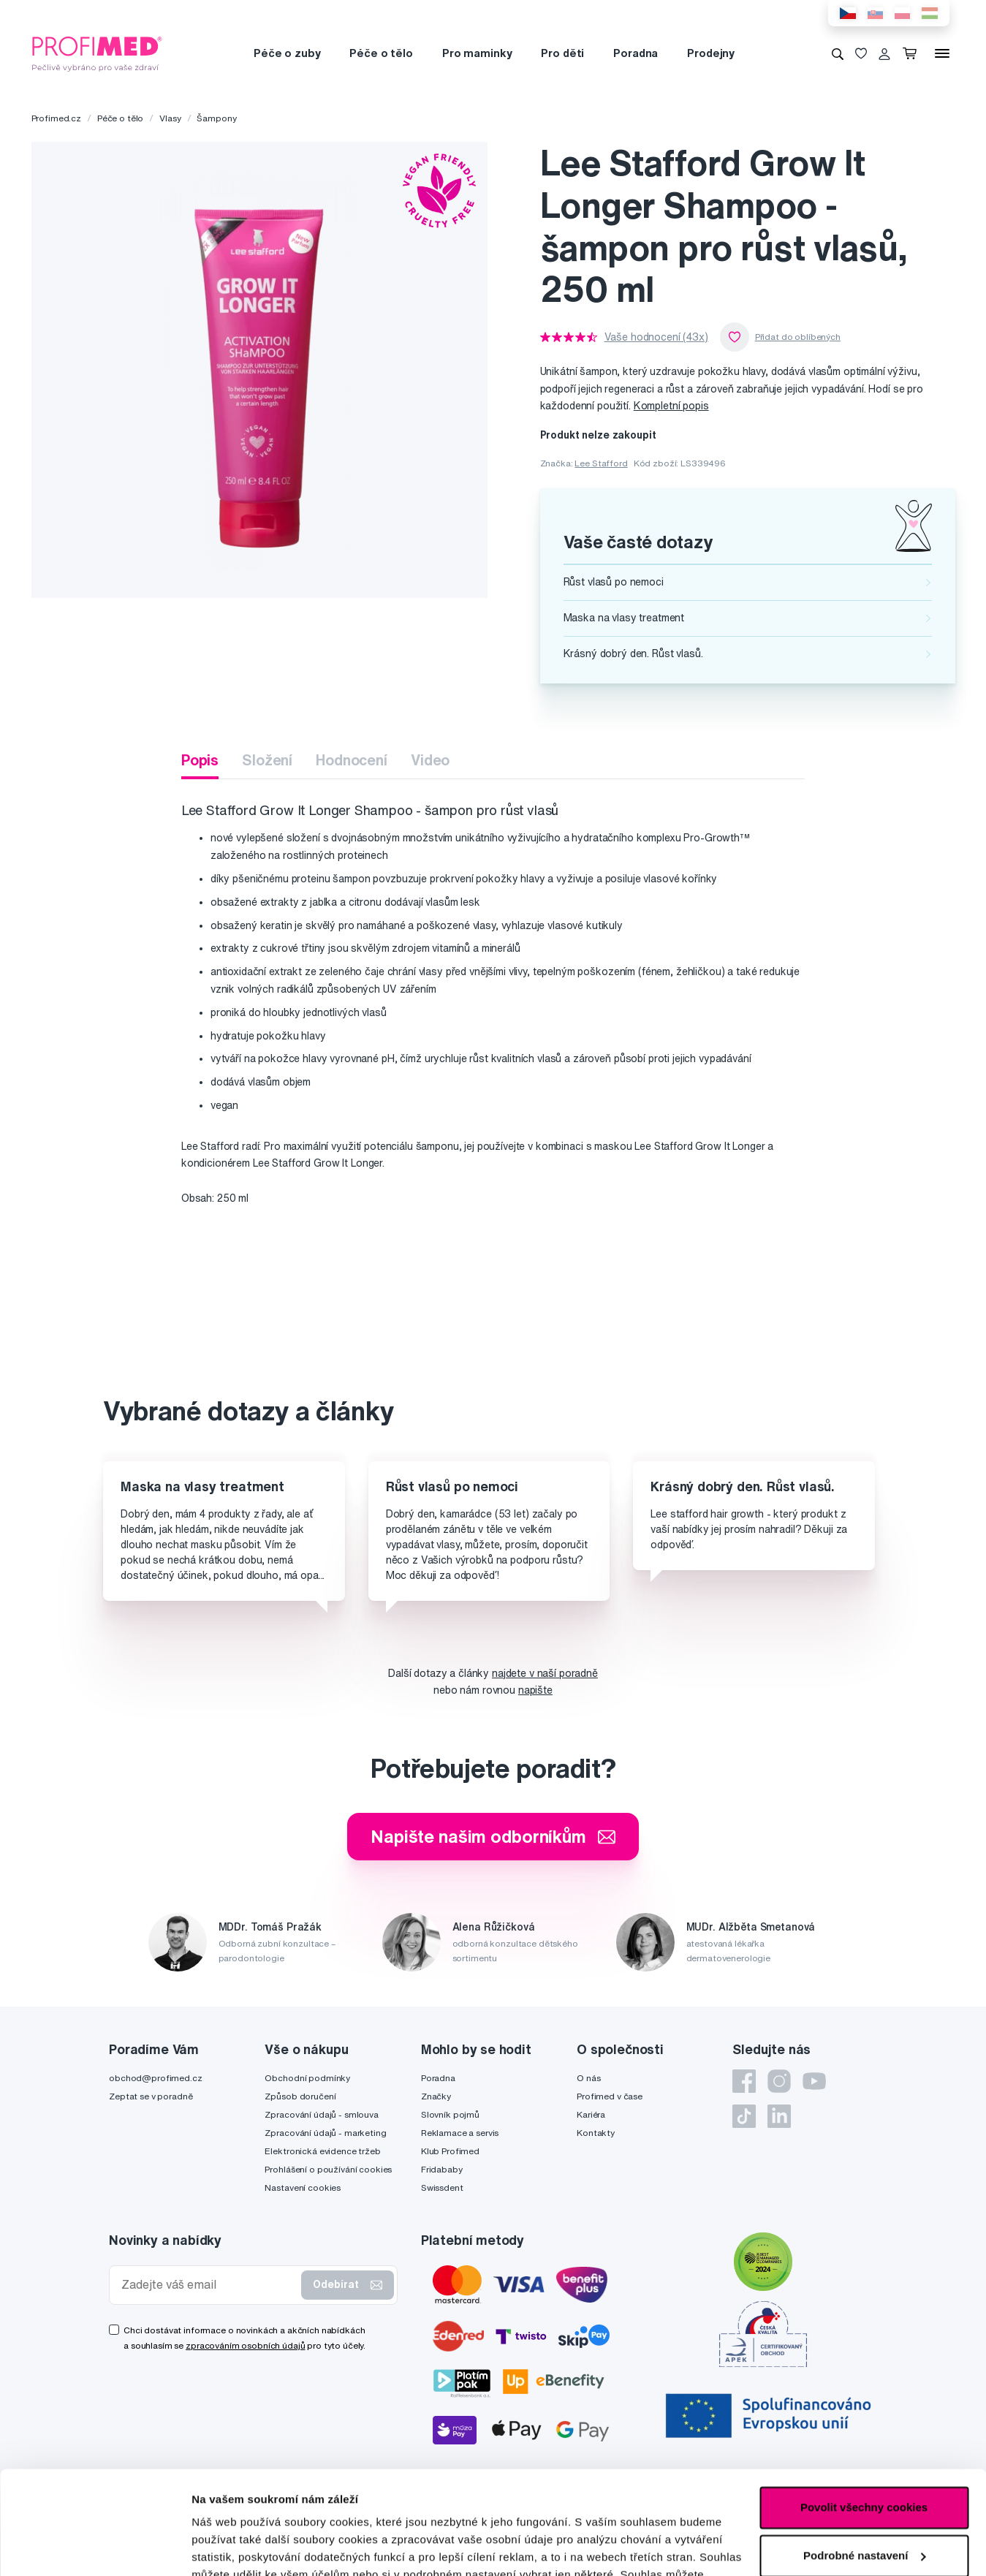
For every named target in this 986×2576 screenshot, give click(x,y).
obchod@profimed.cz (155, 2078)
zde (437, 2507)
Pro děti (562, 53)
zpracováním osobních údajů (245, 2345)
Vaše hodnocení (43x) (656, 337)
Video (430, 760)
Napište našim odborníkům (493, 1836)
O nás (588, 2078)
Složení (267, 760)
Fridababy (442, 2169)
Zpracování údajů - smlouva (321, 2114)
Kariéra (591, 2114)
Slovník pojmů (450, 2114)
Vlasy (170, 118)
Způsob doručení (300, 2096)
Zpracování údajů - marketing (325, 2132)
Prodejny (711, 53)
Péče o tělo (380, 53)
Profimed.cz (56, 118)
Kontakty (596, 2132)
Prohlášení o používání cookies (328, 2169)
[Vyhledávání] (837, 53)
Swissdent (442, 2187)
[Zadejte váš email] (208, 2284)
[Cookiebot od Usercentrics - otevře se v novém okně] (95, 2547)
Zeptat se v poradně (150, 2096)
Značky (436, 2096)
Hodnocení (351, 760)
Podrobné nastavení (244, 2547)
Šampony (216, 118)
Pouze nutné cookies (863, 2500)
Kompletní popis (671, 406)
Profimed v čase (609, 2096)
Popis (200, 760)
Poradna (635, 53)
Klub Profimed (450, 2151)
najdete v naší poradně (545, 1673)
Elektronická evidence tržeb (322, 2151)
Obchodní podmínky (307, 2078)
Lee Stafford (600, 463)
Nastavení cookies (303, 2187)
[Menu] (942, 53)
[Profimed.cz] (97, 53)
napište (535, 1690)
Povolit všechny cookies (864, 2404)
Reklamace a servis (459, 2132)
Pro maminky (477, 53)
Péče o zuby (287, 53)
